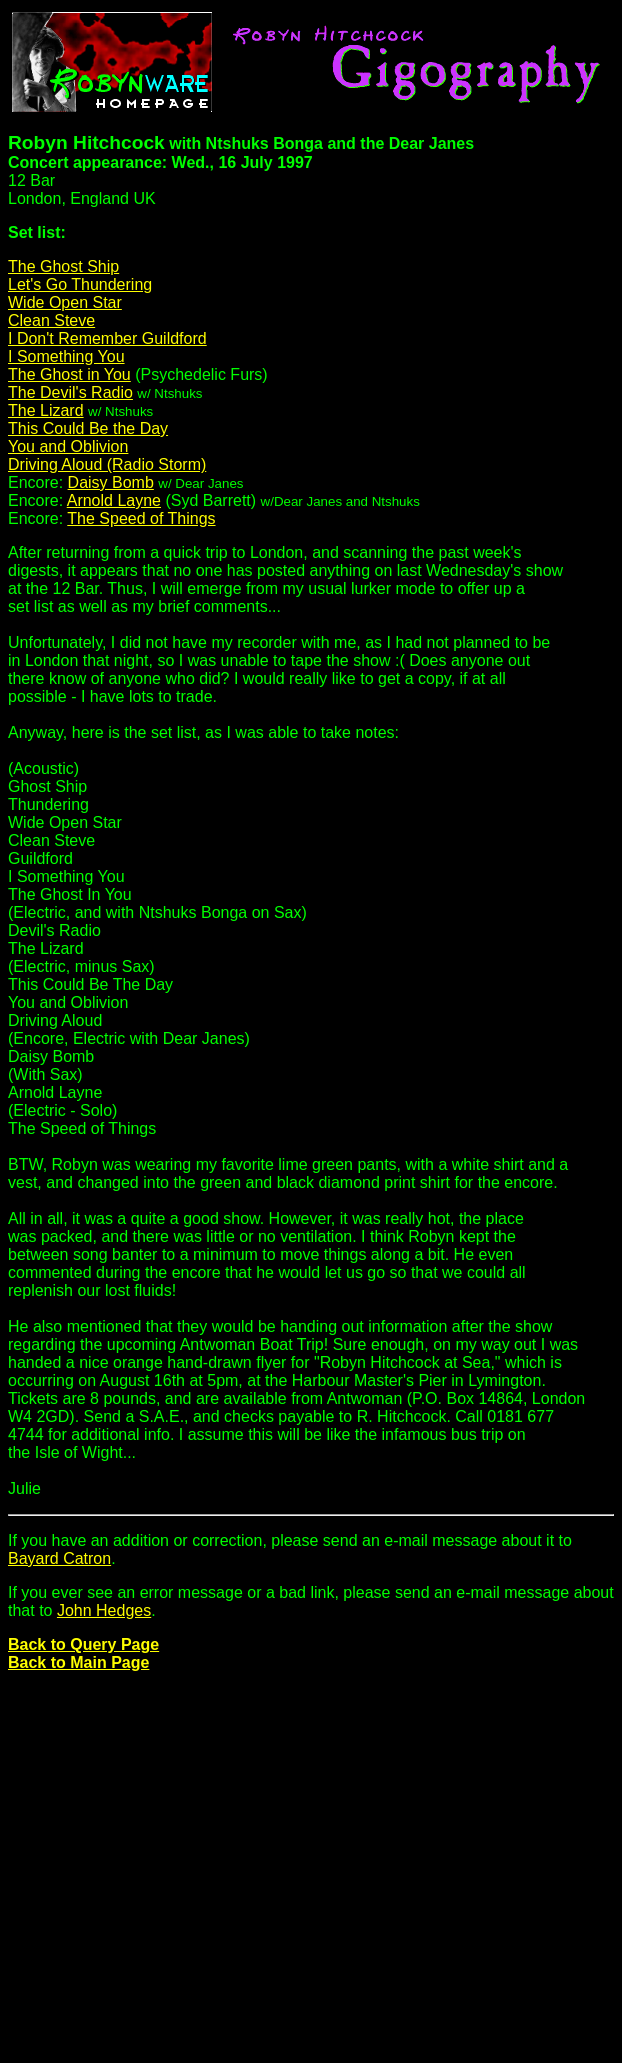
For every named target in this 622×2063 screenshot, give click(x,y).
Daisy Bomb (111, 482)
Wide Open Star (65, 302)
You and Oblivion (68, 446)
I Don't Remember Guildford (107, 338)
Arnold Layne (114, 500)
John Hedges (104, 1610)
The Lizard (46, 410)
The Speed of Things (141, 518)
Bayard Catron (59, 1558)
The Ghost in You (69, 374)
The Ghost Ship (63, 266)
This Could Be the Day (88, 428)
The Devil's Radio (70, 392)
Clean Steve (51, 320)
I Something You (66, 356)
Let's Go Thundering (80, 284)
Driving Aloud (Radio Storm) (107, 464)
